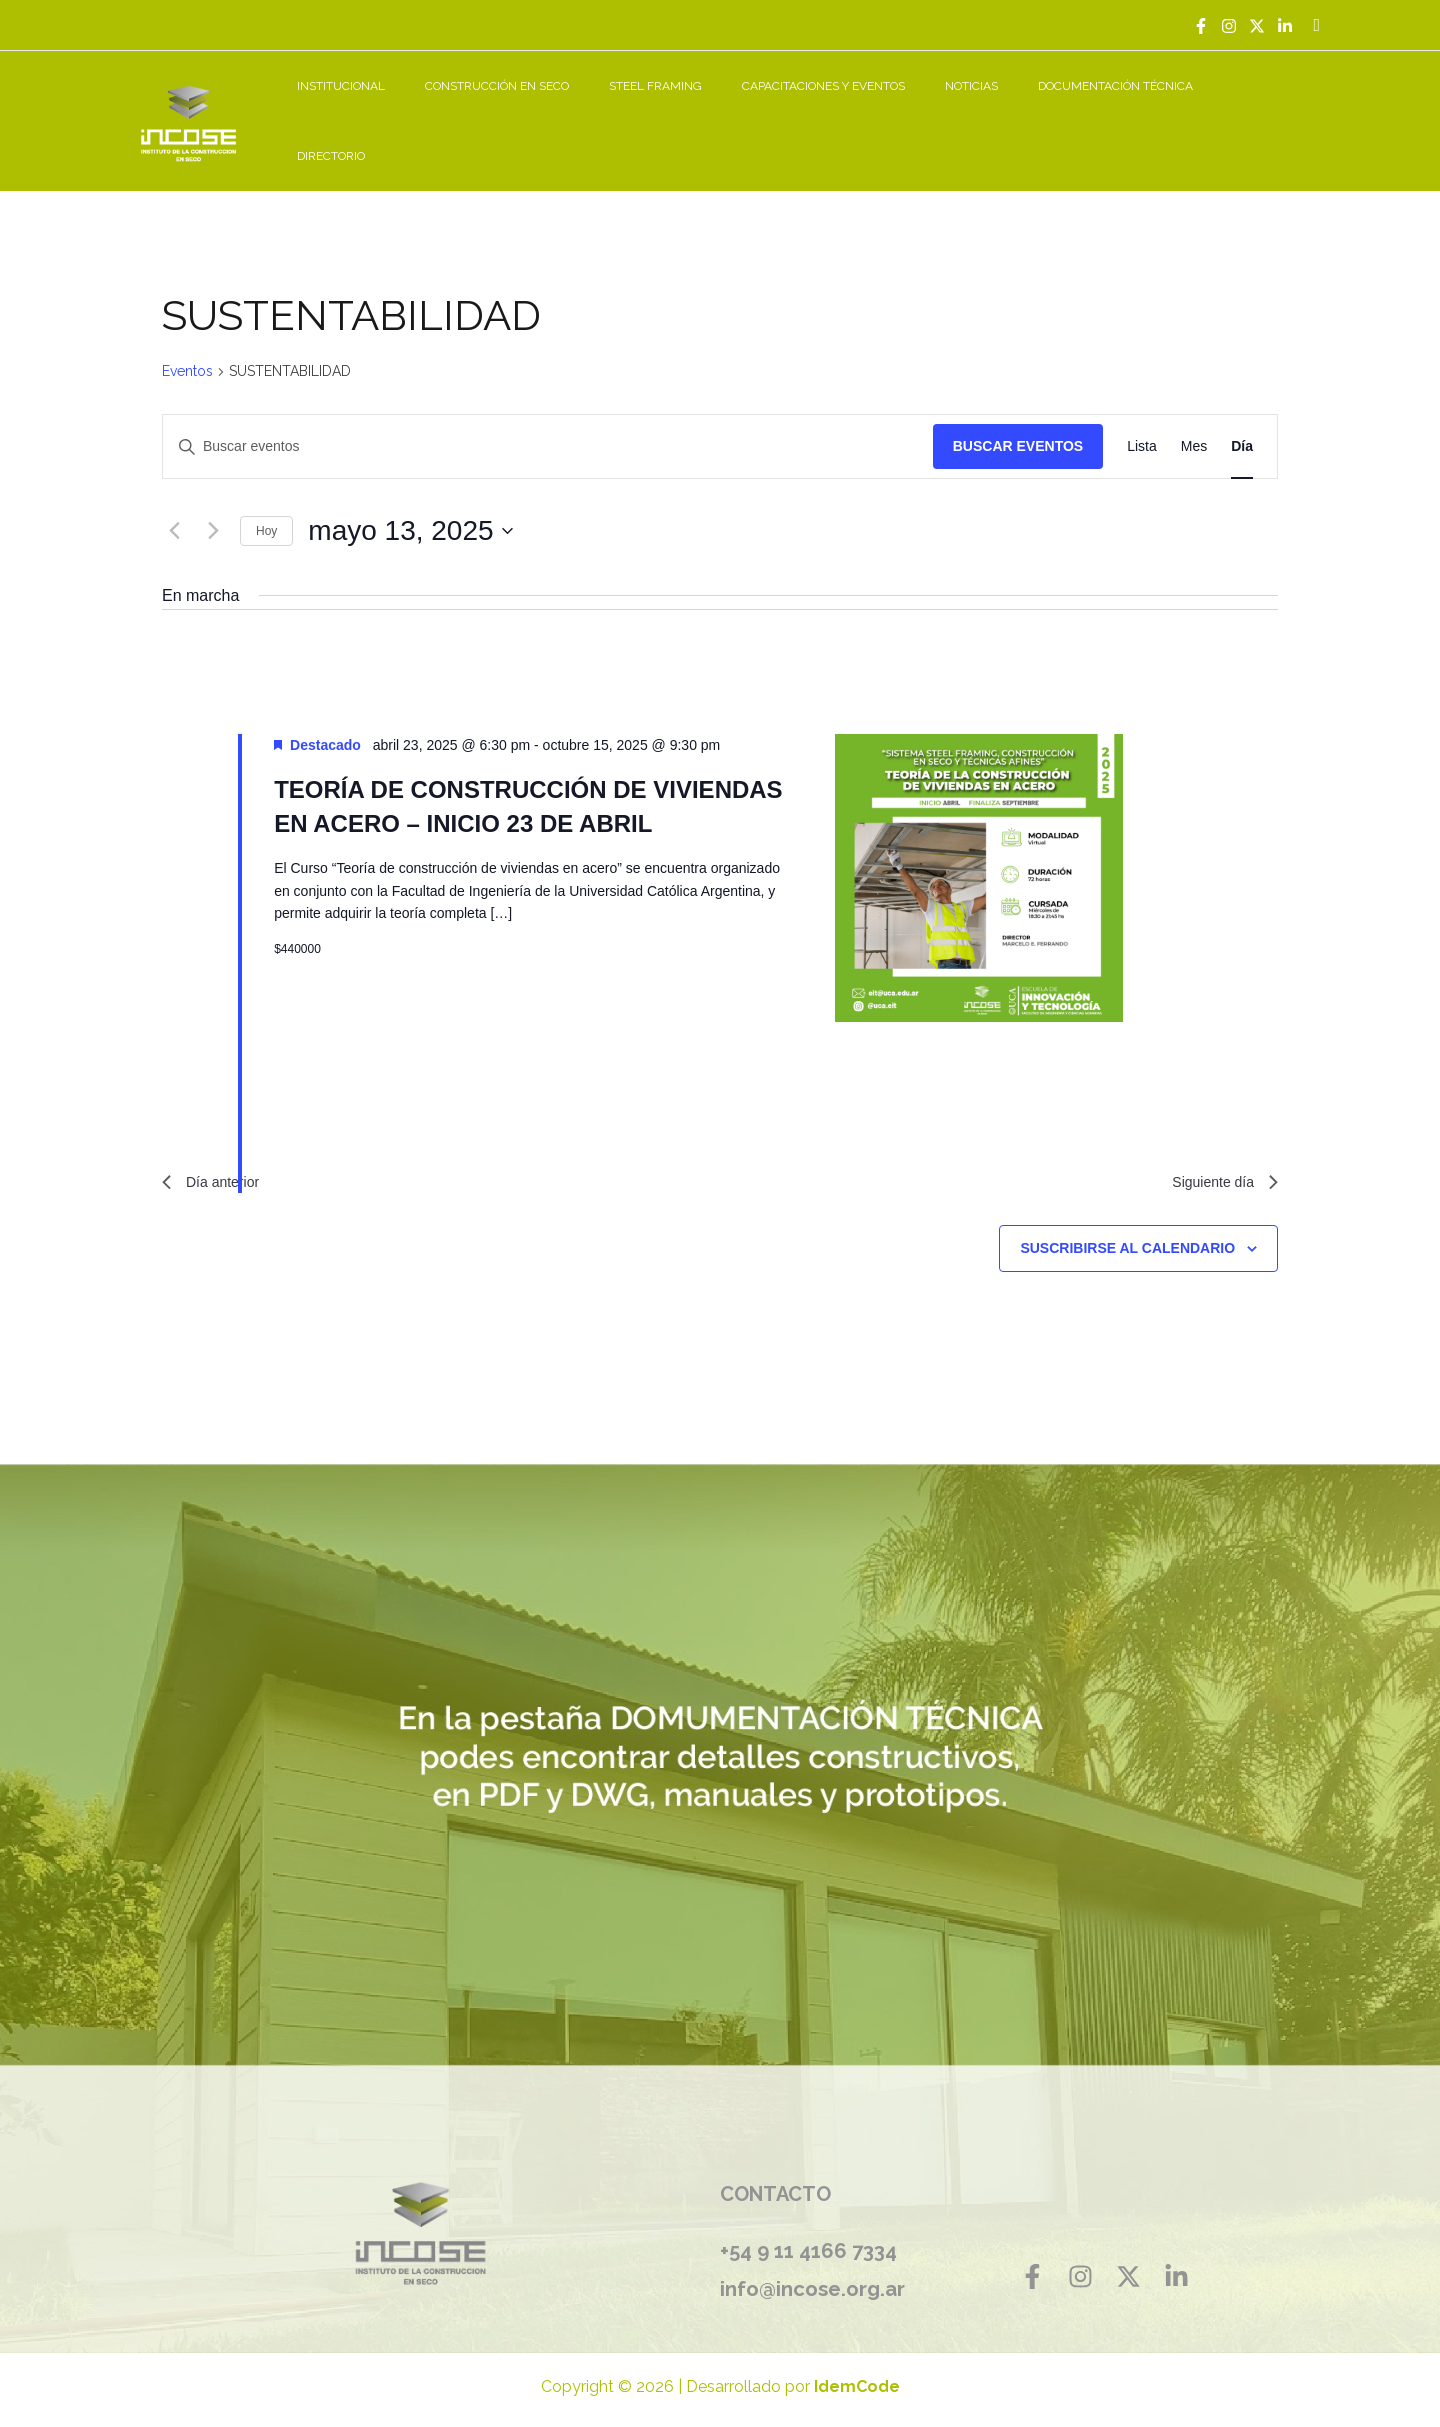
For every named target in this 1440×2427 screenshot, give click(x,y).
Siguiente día (1219, 1162)
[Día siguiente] (213, 509)
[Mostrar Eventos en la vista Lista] (1142, 424)
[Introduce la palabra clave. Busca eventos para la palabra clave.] (548, 424)
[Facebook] (1201, 26)
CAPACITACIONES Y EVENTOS (878, 110)
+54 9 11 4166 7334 (808, 2234)
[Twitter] (1257, 26)
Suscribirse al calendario (1127, 1231)
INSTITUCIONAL (444, 110)
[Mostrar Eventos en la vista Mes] (1194, 424)
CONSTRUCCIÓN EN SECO (584, 110)
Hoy (266, 508)
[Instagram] (1229, 26)
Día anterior (216, 1162)
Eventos (187, 349)
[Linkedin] (1285, 26)
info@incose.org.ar (819, 2271)
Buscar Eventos (1018, 424)
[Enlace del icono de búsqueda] (1316, 25)
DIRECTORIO (1274, 110)
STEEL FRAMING (726, 110)
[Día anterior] (174, 509)
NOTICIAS (1010, 110)
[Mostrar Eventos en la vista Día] (1242, 424)
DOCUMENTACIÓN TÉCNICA (1138, 110)
